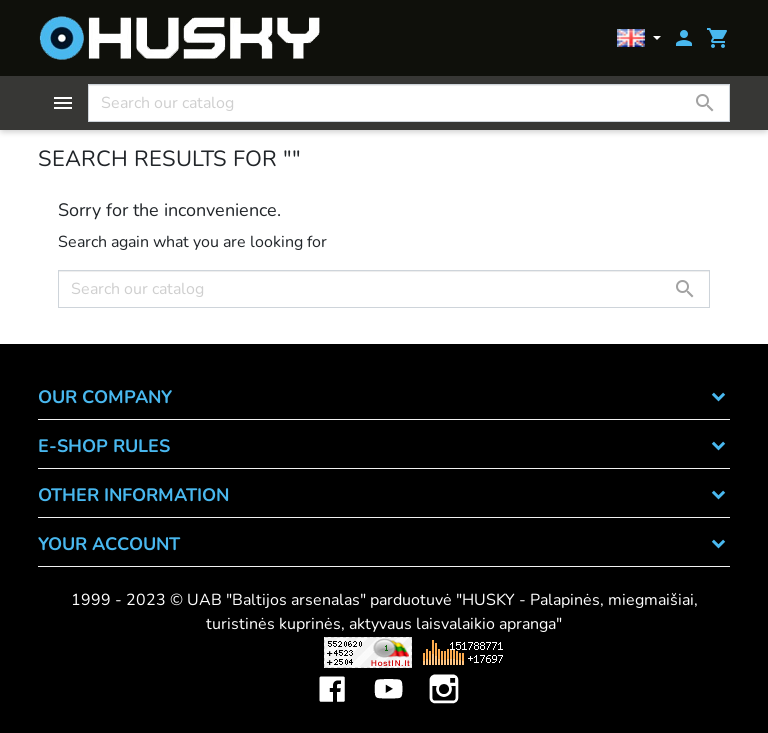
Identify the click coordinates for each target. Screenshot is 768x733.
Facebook (332, 674)
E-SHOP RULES (104, 446)
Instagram (444, 674)
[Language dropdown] (639, 38)
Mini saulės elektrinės (626, 652)
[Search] (408, 103)
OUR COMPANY (105, 397)
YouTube (388, 674)
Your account (109, 544)
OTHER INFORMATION (133, 495)
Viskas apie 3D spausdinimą (173, 652)
